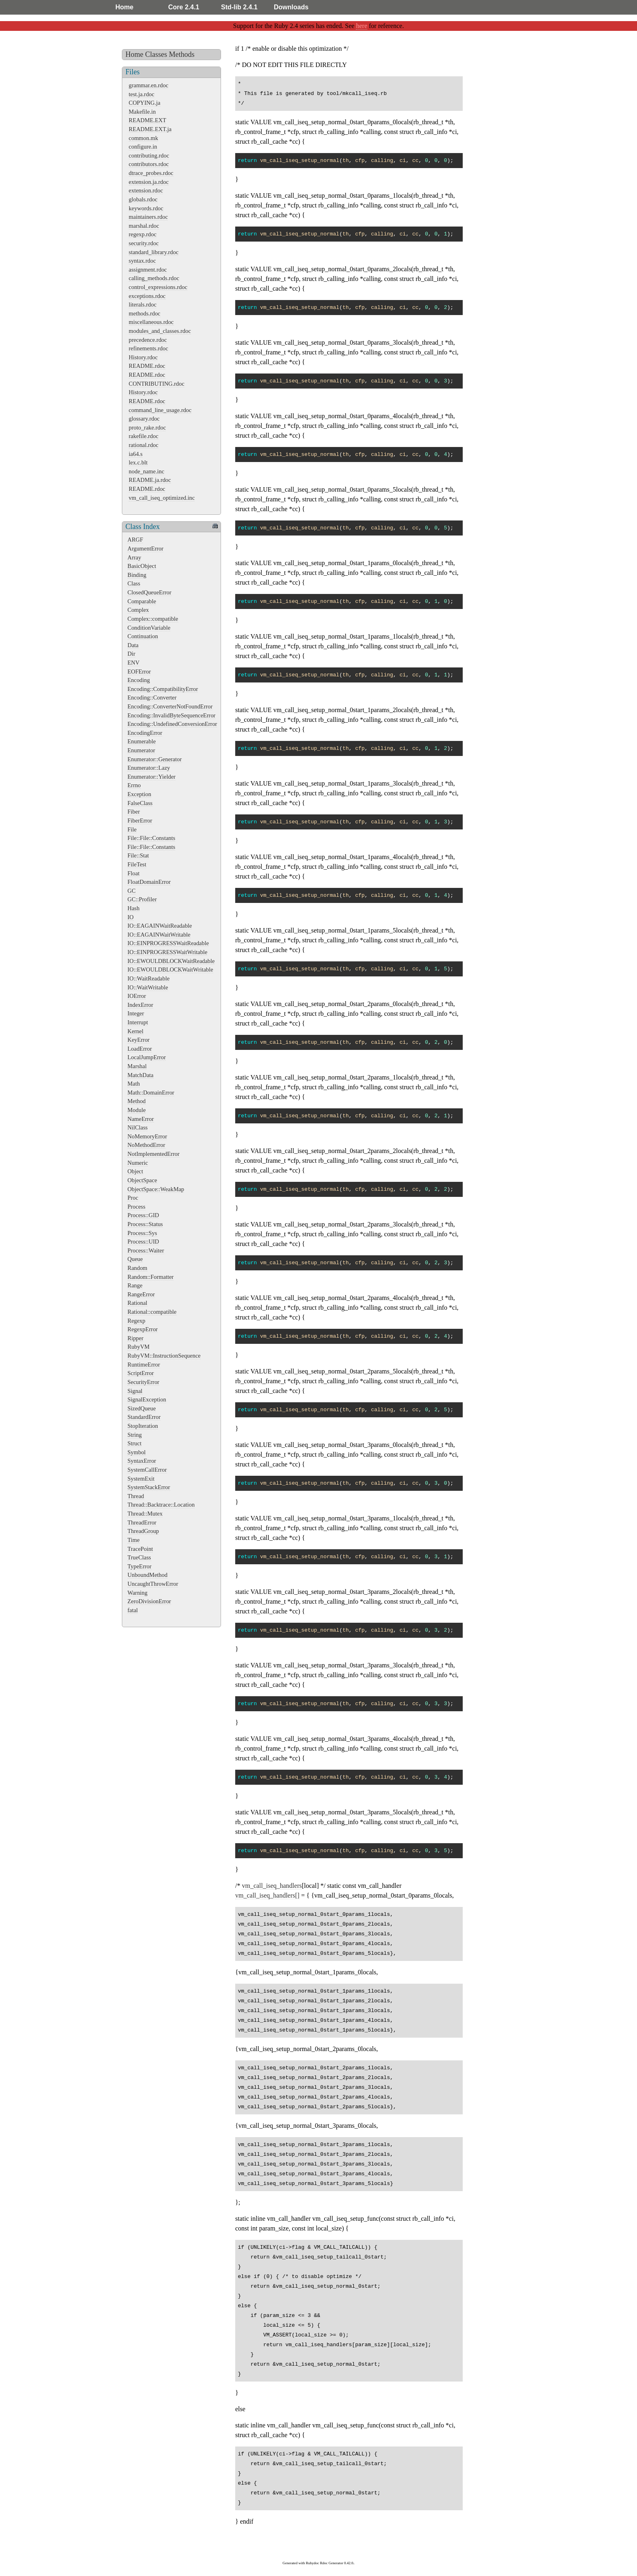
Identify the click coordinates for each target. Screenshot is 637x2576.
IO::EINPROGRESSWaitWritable (168, 952)
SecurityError (143, 1382)
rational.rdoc (143, 445)
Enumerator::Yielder (152, 776)
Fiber (134, 811)
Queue (135, 1259)
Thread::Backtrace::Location (161, 1504)
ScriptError (141, 1373)
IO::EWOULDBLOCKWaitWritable (170, 969)
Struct (134, 1443)
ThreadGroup (143, 1531)
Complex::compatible (153, 618)
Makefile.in (142, 111)
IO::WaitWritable (148, 987)
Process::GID (143, 1215)
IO (131, 917)
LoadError (140, 1048)
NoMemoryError (147, 1136)
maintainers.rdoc (148, 217)
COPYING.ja (144, 102)
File (132, 829)
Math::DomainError (151, 1092)
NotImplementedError (154, 1154)
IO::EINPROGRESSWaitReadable (168, 943)
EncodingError (145, 733)
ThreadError (142, 1522)
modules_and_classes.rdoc (160, 331)
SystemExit (141, 1478)
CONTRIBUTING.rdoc (156, 383)
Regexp (136, 1320)
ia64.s (136, 454)
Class (134, 583)
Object (135, 1171)
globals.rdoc (143, 199)
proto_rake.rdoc (147, 427)
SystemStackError (149, 1487)
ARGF (135, 539)
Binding (137, 575)
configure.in (143, 146)
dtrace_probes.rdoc (151, 173)
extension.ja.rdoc (149, 182)
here (361, 25)
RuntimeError (144, 1364)
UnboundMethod (147, 1575)
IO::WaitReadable (149, 978)
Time (134, 1540)
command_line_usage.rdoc (160, 410)
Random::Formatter (151, 1277)
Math (134, 1083)
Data (133, 645)
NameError (141, 1119)
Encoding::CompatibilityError (163, 689)
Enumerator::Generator (155, 759)
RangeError (141, 1294)
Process (136, 1206)
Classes (156, 54)
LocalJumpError (147, 1057)
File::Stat (138, 855)
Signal (135, 1391)
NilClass (138, 1127)
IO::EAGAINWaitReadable (160, 925)
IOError (137, 996)
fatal (133, 1610)
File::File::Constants (152, 838)
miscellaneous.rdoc (151, 322)
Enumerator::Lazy (149, 767)
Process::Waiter (146, 1250)
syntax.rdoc (142, 260)
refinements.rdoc (148, 348)
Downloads (291, 7)
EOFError (139, 671)
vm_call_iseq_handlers (272, 1885)
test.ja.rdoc (141, 94)
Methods (182, 54)
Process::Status (145, 1224)
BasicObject (142, 566)
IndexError (140, 1005)
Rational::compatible (152, 1312)
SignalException (147, 1399)
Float (134, 873)
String (135, 1435)
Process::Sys (142, 1233)
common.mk (143, 138)
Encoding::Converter (152, 697)
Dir (131, 653)
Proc (133, 1197)
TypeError (140, 1566)
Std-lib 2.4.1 (239, 7)
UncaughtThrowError (153, 1584)
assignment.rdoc (148, 269)
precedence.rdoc (148, 340)
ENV (134, 662)
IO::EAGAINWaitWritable (159, 934)
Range (135, 1285)
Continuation (143, 636)
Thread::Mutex (145, 1513)
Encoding (139, 680)
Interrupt (138, 1022)
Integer (136, 1013)
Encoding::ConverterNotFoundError (170, 706)
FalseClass (140, 803)
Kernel (135, 1031)
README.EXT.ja (150, 129)
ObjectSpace (142, 1180)
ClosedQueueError (149, 592)
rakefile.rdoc (143, 436)
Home (124, 7)
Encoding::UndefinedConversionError (172, 724)
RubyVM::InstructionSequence (164, 1355)
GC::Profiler (142, 899)
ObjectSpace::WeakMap (156, 1189)
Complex (138, 610)
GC (132, 890)
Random (137, 1268)
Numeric (138, 1163)
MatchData (141, 1075)
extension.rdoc (146, 190)
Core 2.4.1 (183, 7)
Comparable (142, 601)
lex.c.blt (138, 462)
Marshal (137, 1066)
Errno (134, 785)
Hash (134, 908)
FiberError (140, 820)
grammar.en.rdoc (149, 85)
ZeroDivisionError (149, 1601)
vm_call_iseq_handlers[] (267, 1895)
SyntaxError (142, 1461)
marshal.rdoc (144, 225)
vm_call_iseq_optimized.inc (162, 497)
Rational (137, 1303)
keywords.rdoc (146, 208)
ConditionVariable (149, 627)
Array (134, 557)
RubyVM (139, 1346)
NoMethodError (146, 1145)
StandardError (144, 1417)
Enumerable (142, 741)
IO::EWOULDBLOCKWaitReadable (171, 961)
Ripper (135, 1338)
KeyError (139, 1039)
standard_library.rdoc (154, 252)
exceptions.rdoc (147, 296)
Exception (139, 794)
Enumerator (141, 750)
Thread (136, 1496)
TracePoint (140, 1549)
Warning (137, 1592)
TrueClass (139, 1557)
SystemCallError (147, 1469)
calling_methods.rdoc (154, 278)
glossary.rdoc (144, 418)
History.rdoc (143, 357)
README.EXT (147, 120)
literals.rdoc (142, 304)
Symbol (137, 1452)
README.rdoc (147, 366)
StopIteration (143, 1426)
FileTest (137, 864)
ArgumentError (145, 548)
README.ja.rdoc (150, 480)
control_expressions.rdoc (158, 287)
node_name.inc (147, 471)
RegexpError (143, 1329)
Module (137, 1110)
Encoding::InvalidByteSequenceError (172, 715)
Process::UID (143, 1241)
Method (137, 1101)
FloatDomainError (149, 882)
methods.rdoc (144, 313)
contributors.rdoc (149, 164)
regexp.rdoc (142, 234)
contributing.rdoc (149, 155)
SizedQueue (142, 1408)
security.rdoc (144, 243)
